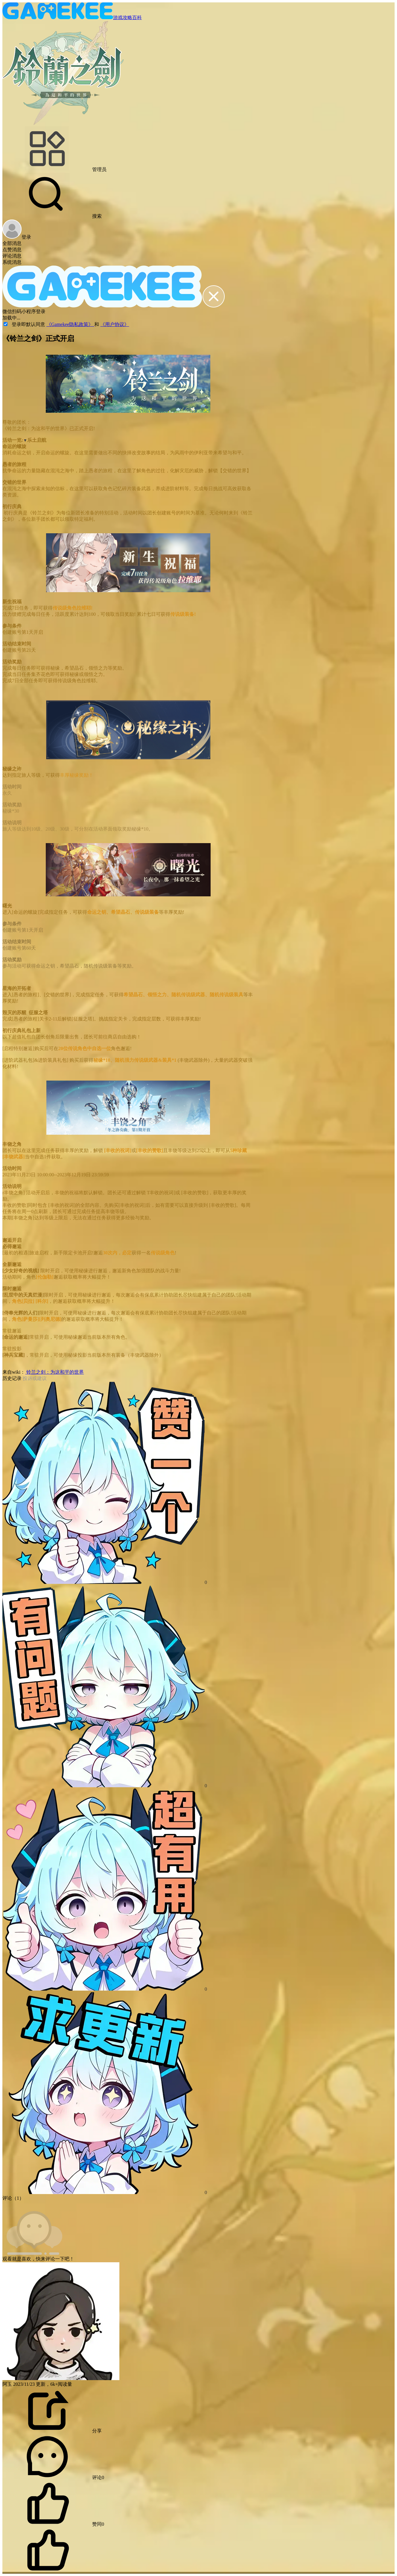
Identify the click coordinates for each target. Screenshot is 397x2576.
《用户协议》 (114, 324)
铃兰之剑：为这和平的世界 (54, 1372)
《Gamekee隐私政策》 (70, 324)
